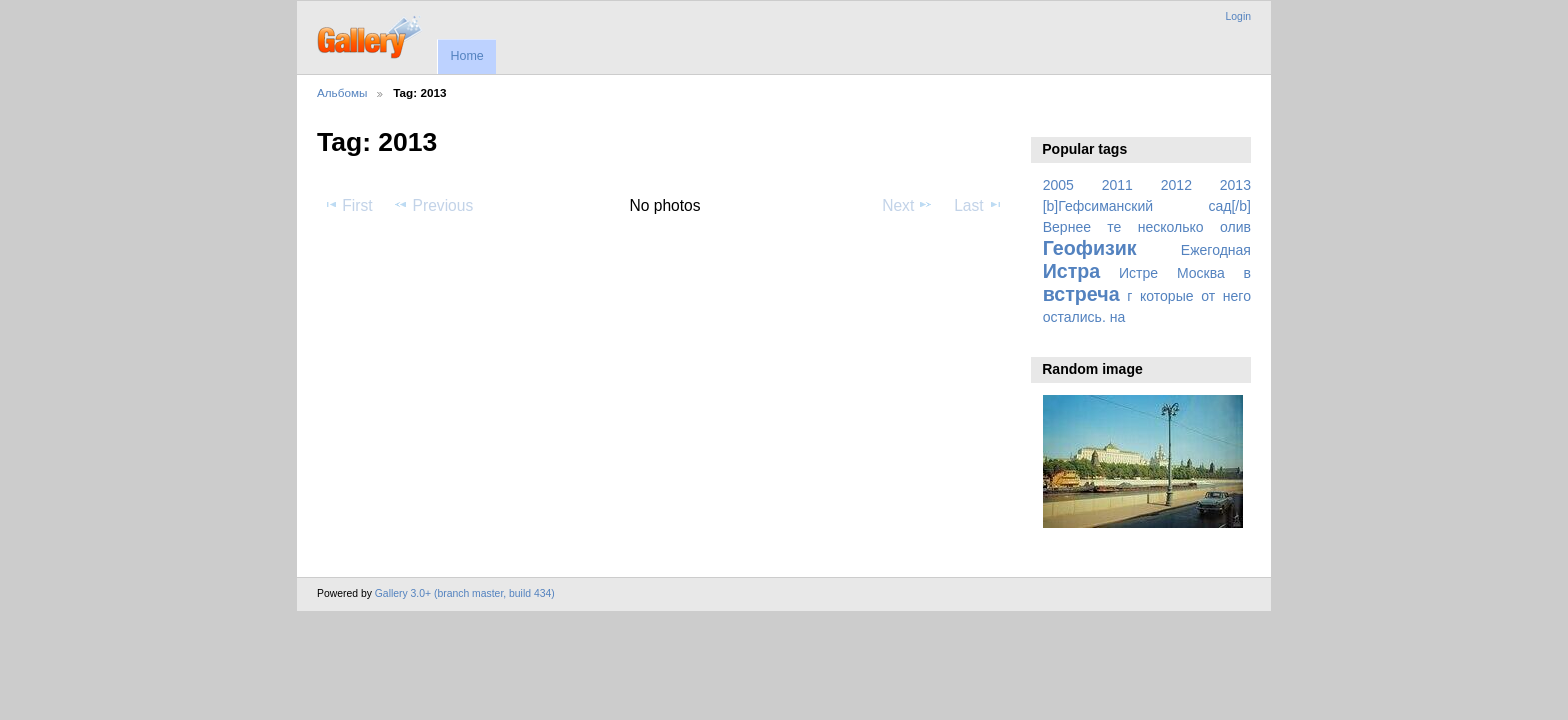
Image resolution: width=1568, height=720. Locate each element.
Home (466, 56)
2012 (1176, 185)
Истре (1138, 273)
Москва (1201, 273)
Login (1238, 16)
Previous (433, 205)
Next (907, 205)
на (1118, 317)
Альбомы (342, 92)
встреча (1081, 294)
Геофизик (1090, 248)
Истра (1072, 271)
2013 (1235, 185)
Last (978, 205)
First (347, 205)
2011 (1117, 185)
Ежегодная (1216, 250)
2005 (1058, 185)
